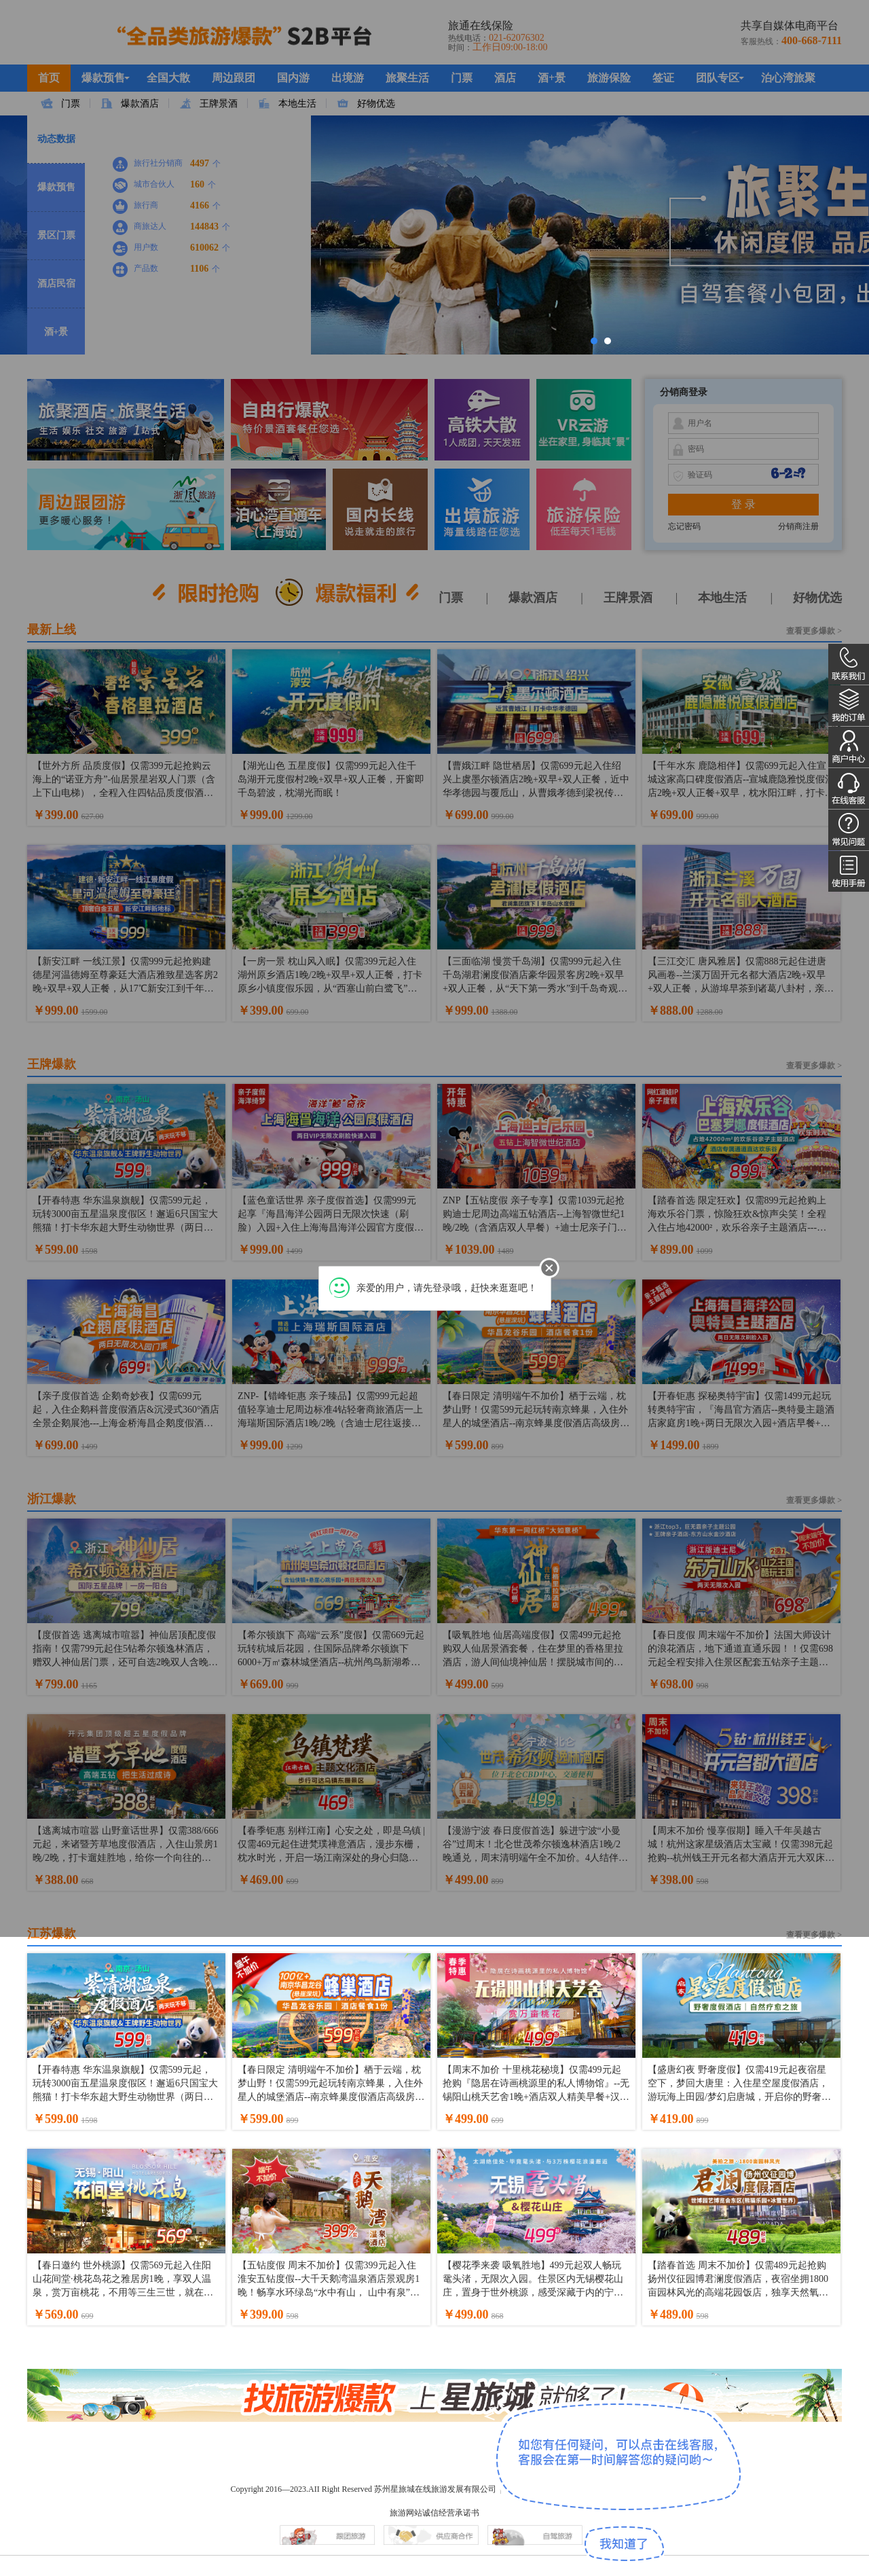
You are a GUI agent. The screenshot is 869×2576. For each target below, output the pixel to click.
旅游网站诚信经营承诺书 (434, 2513)
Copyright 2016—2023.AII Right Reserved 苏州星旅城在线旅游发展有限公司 (363, 2489)
